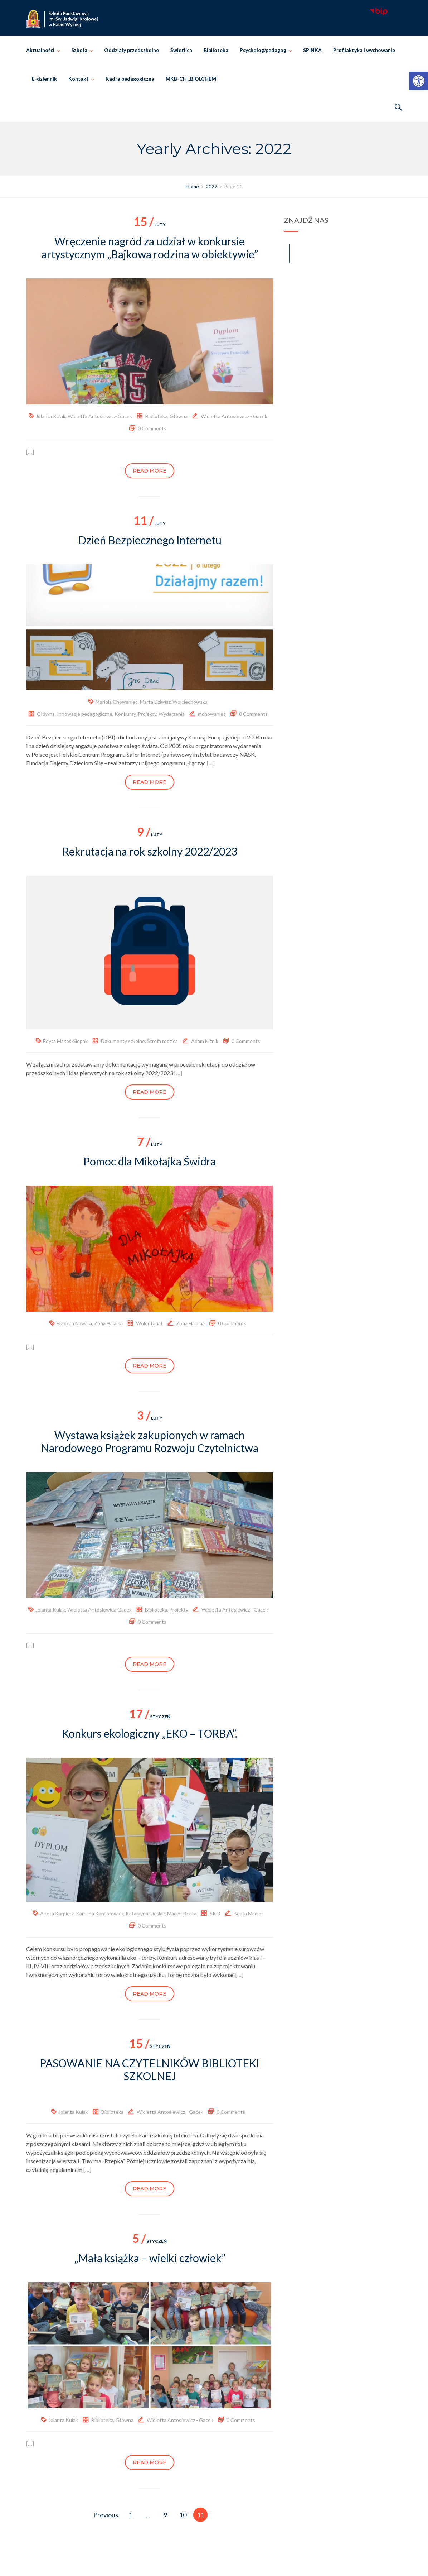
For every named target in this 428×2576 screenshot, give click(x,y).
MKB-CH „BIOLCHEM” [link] (192, 79)
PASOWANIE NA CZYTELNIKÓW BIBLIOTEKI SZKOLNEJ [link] (149, 2069)
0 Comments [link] (152, 428)
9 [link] (165, 2515)
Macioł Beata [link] (181, 1913)
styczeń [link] (149, 1716)
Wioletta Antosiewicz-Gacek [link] (100, 416)
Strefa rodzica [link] (162, 1041)
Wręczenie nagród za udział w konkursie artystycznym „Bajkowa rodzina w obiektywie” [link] (150, 247)
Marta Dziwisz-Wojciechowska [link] (174, 702)
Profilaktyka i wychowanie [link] (364, 50)
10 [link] (182, 2515)
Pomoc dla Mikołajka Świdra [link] (149, 1161)
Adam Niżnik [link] (204, 1041)
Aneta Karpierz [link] (57, 1913)
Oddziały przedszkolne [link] (131, 50)
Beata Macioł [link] (248, 1913)
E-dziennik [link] (44, 79)
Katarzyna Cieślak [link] (145, 1913)
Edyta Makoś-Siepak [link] (65, 1041)
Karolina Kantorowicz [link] (99, 1913)
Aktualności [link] (40, 50)
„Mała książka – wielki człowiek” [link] (149, 2257)
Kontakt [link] (78, 79)
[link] (418, 81)
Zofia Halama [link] (108, 1323)
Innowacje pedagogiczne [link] (84, 714)
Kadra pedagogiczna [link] (130, 79)
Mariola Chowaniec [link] (117, 702)
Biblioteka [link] (216, 50)
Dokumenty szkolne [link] (123, 1041)
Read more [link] (149, 471)
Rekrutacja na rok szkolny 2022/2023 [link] (149, 851)
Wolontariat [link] (149, 1323)
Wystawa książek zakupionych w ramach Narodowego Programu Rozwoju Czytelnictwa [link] (149, 1441)
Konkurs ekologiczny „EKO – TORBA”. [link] (149, 1733)
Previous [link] (105, 2515)
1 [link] (130, 2515)
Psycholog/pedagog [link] (263, 50)
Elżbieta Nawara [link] (74, 1323)
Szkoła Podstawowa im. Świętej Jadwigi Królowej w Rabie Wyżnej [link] (224, 2562)
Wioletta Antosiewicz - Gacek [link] (234, 416)
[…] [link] (30, 451)
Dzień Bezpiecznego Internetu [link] (150, 539)
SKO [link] (215, 1913)
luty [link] (149, 224)
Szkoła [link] (79, 50)
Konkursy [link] (125, 714)
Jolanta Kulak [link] (50, 416)
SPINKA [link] (312, 50)
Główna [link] (179, 416)
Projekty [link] (147, 714)
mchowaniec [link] (212, 714)
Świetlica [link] (181, 50)
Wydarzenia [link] (172, 714)
